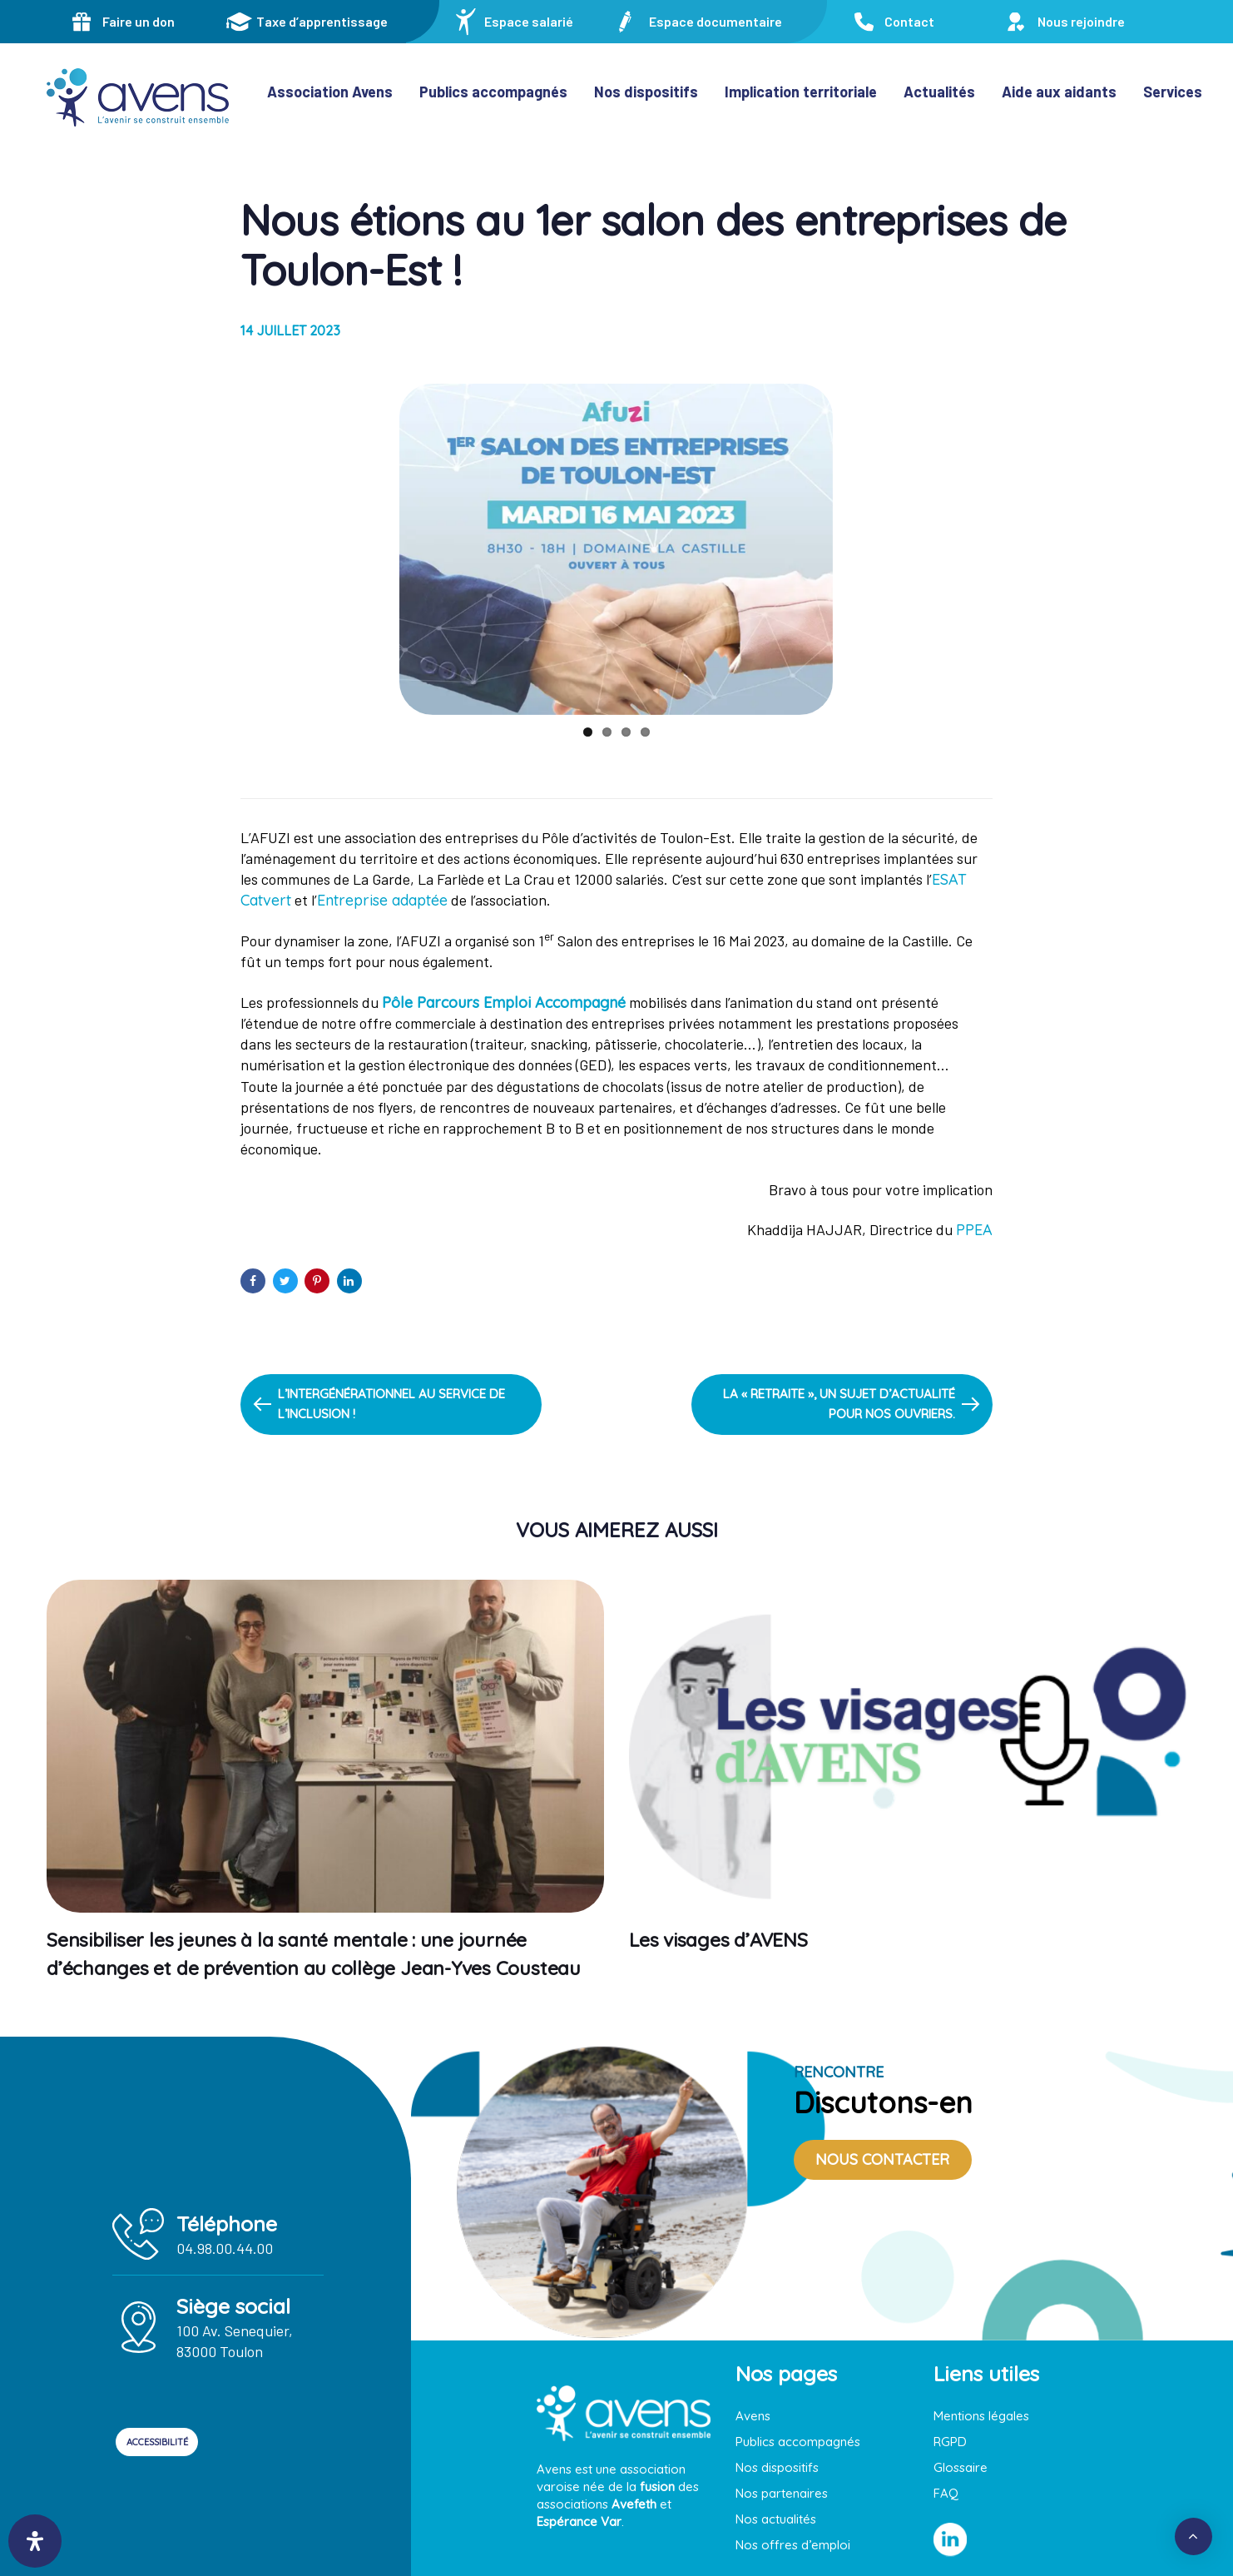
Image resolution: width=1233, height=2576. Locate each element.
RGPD (950, 2441)
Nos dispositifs (777, 2467)
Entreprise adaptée (382, 900)
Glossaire (960, 2467)
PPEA (974, 1229)
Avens (752, 2416)
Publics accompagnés (797, 2441)
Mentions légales (981, 2416)
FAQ (945, 2493)
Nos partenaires (781, 2493)
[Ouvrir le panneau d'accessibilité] (35, 2541)
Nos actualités (775, 2519)
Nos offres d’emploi (792, 2545)
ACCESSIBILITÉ (185, 2441)
